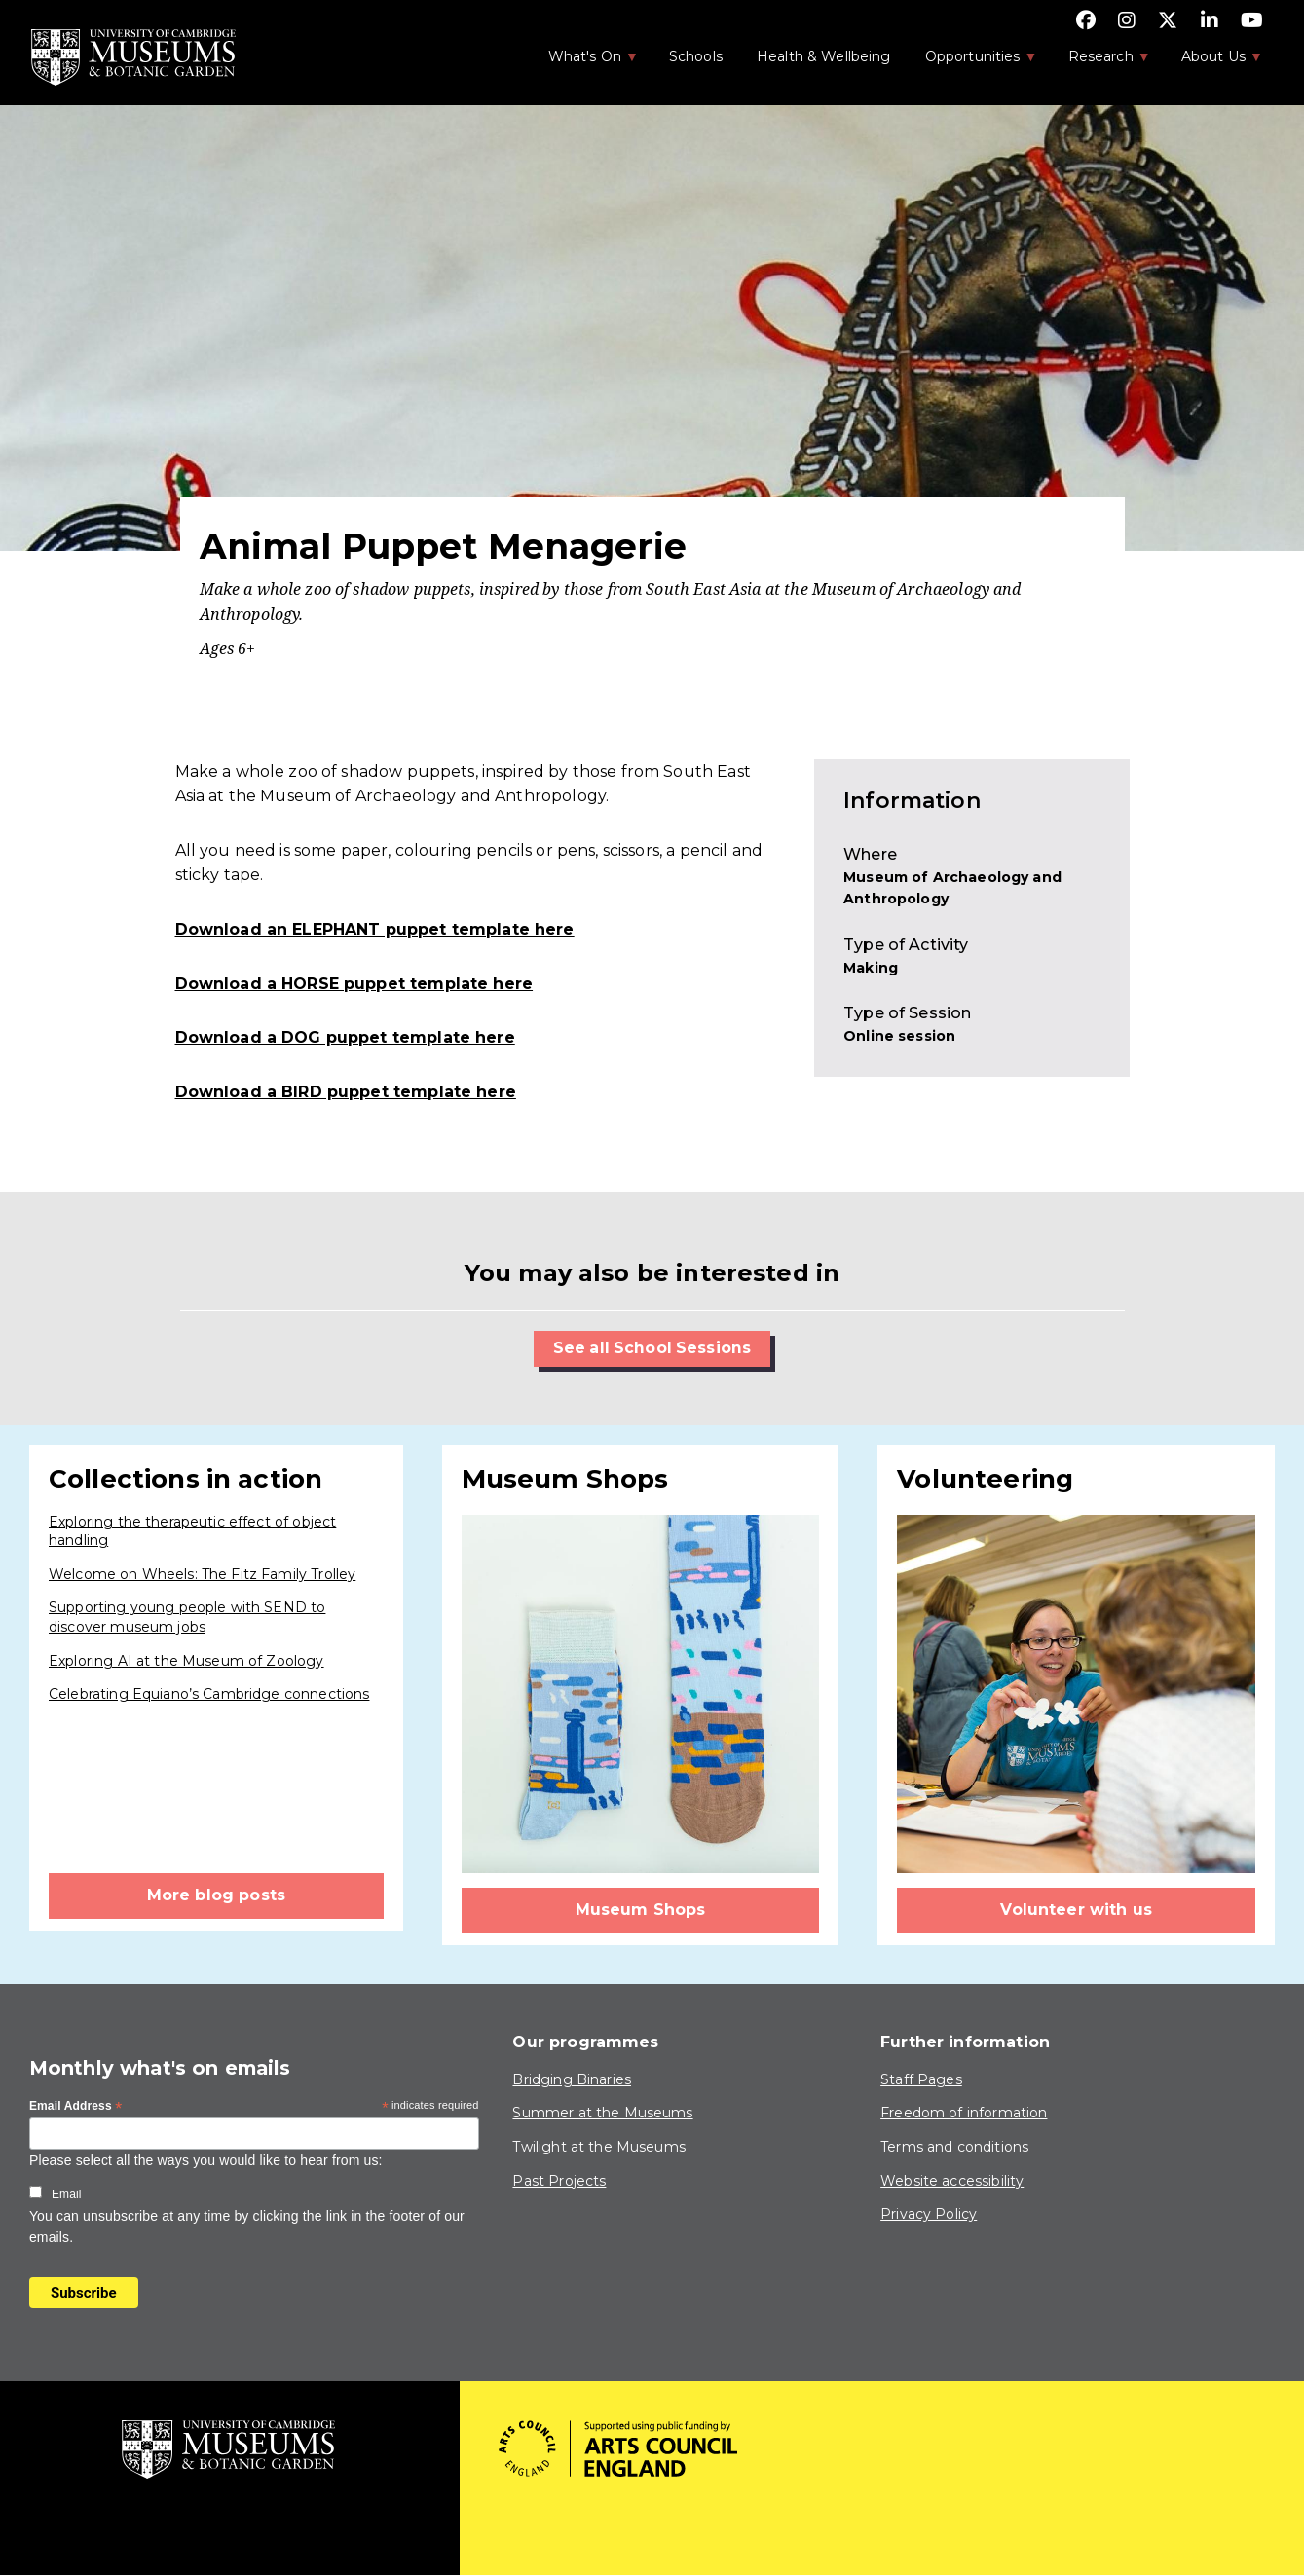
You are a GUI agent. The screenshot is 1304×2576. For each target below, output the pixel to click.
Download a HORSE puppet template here (354, 984)
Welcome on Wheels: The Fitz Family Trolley (202, 1574)
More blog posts (216, 1895)
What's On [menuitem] (583, 62)
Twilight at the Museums (598, 2146)
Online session (899, 1036)
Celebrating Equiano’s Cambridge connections (209, 1694)
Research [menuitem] (1099, 62)
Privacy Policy (928, 2214)
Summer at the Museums (602, 2113)
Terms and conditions (954, 2146)
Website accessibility (952, 2181)
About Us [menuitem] (1212, 62)
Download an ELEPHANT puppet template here (375, 929)
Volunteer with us (1076, 1909)
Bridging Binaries (571, 2079)
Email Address (76, 2107)
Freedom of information (963, 2113)
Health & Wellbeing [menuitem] (824, 56)
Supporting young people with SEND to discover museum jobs (187, 1618)
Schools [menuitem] (696, 56)
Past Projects (559, 2181)
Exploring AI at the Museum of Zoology (186, 1661)
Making (870, 967)
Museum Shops (641, 1909)
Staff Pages (921, 2079)
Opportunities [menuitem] (971, 62)
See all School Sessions (651, 1348)
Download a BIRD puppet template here (345, 1092)
